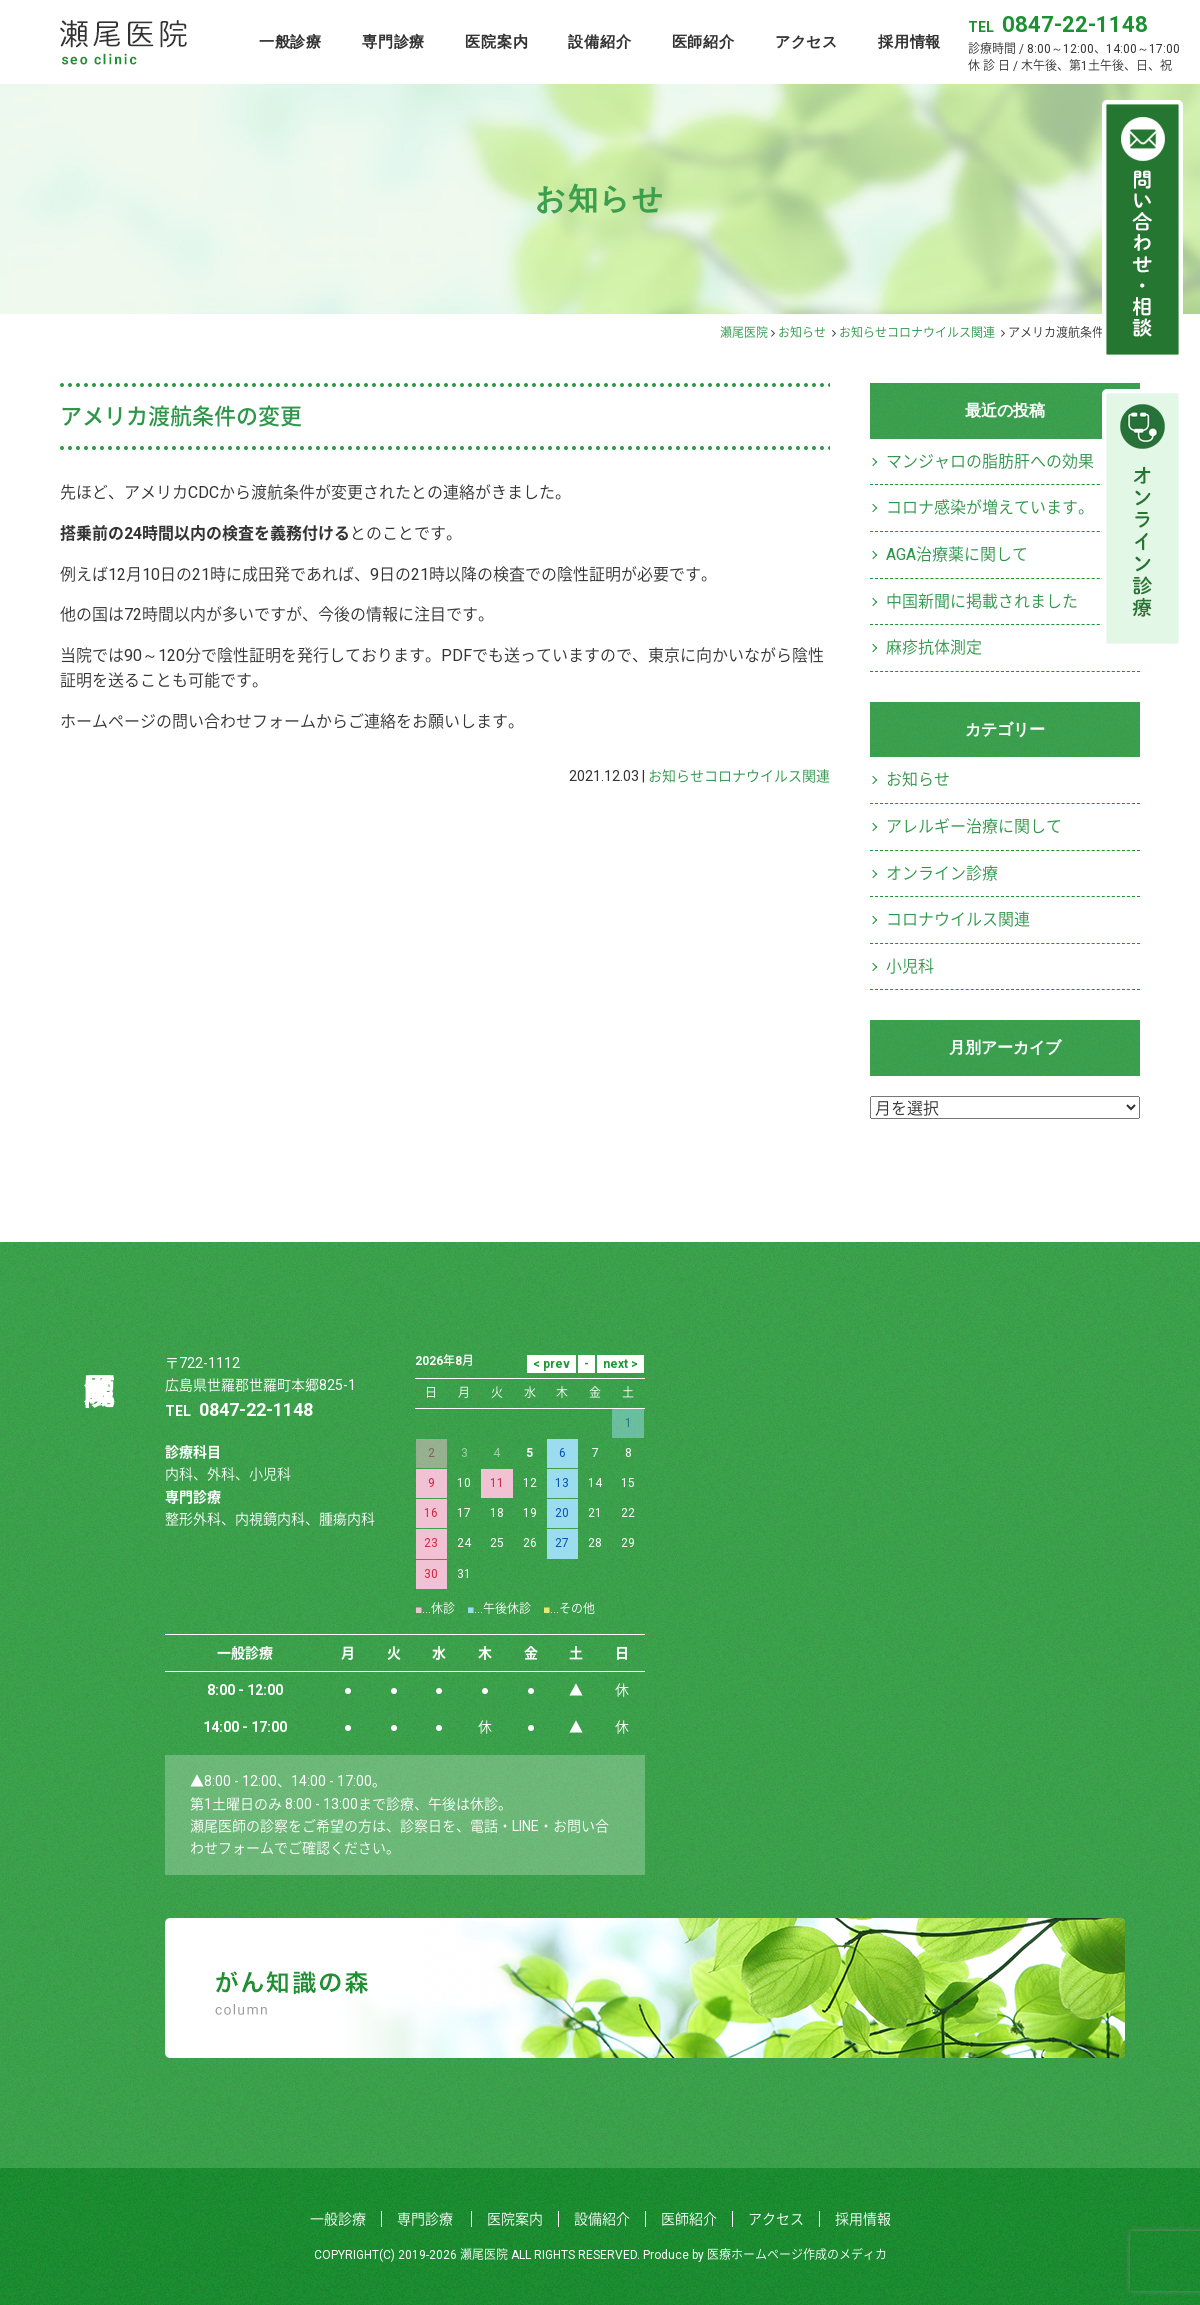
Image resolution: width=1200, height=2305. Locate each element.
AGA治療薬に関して (957, 554)
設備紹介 (599, 41)
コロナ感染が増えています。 (990, 507)
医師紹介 (703, 41)
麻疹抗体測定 (934, 647)
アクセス (806, 41)
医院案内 (496, 41)
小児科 (910, 966)
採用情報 (909, 41)
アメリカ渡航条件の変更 (181, 416)
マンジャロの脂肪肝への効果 (990, 461)
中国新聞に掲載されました (982, 601)
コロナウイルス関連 (941, 333)
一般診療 (290, 41)
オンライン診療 (942, 873)
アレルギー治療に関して (974, 826)
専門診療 (393, 41)
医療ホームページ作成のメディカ (797, 2255)
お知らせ (802, 333)
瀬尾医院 (744, 333)
